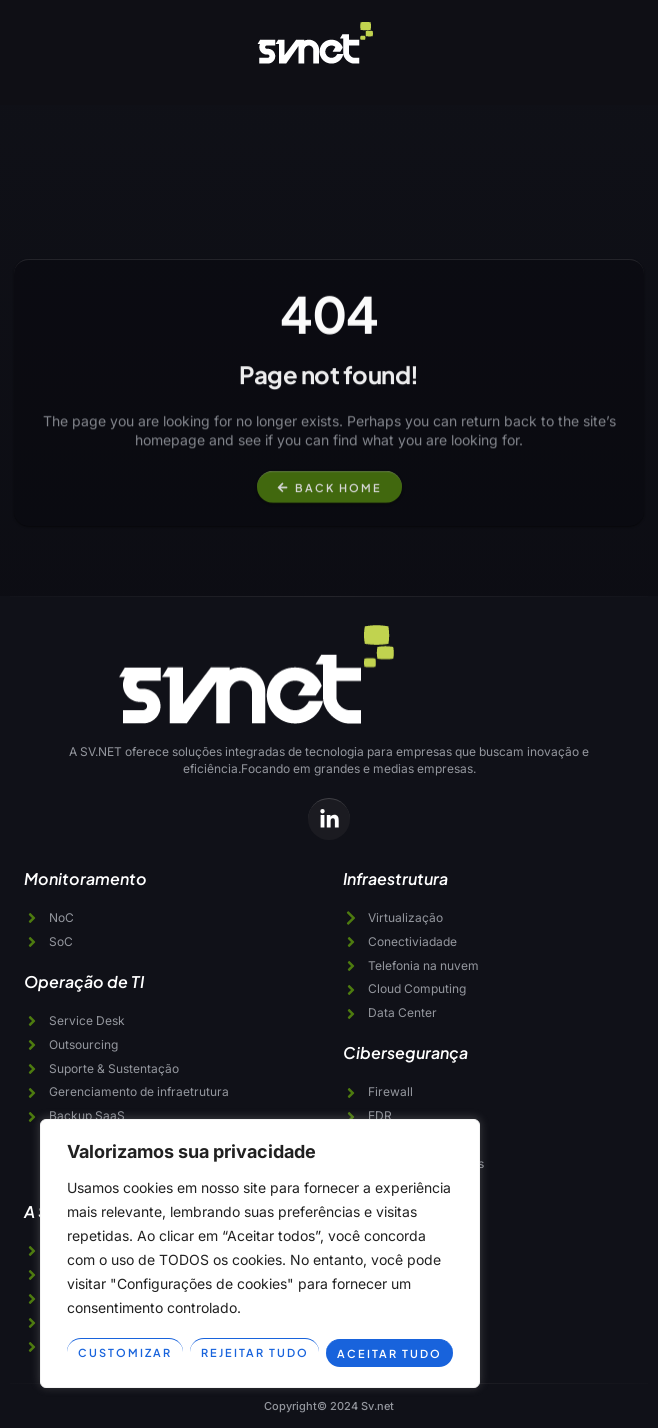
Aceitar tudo (390, 1353)
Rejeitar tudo (255, 1353)
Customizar (125, 1353)
